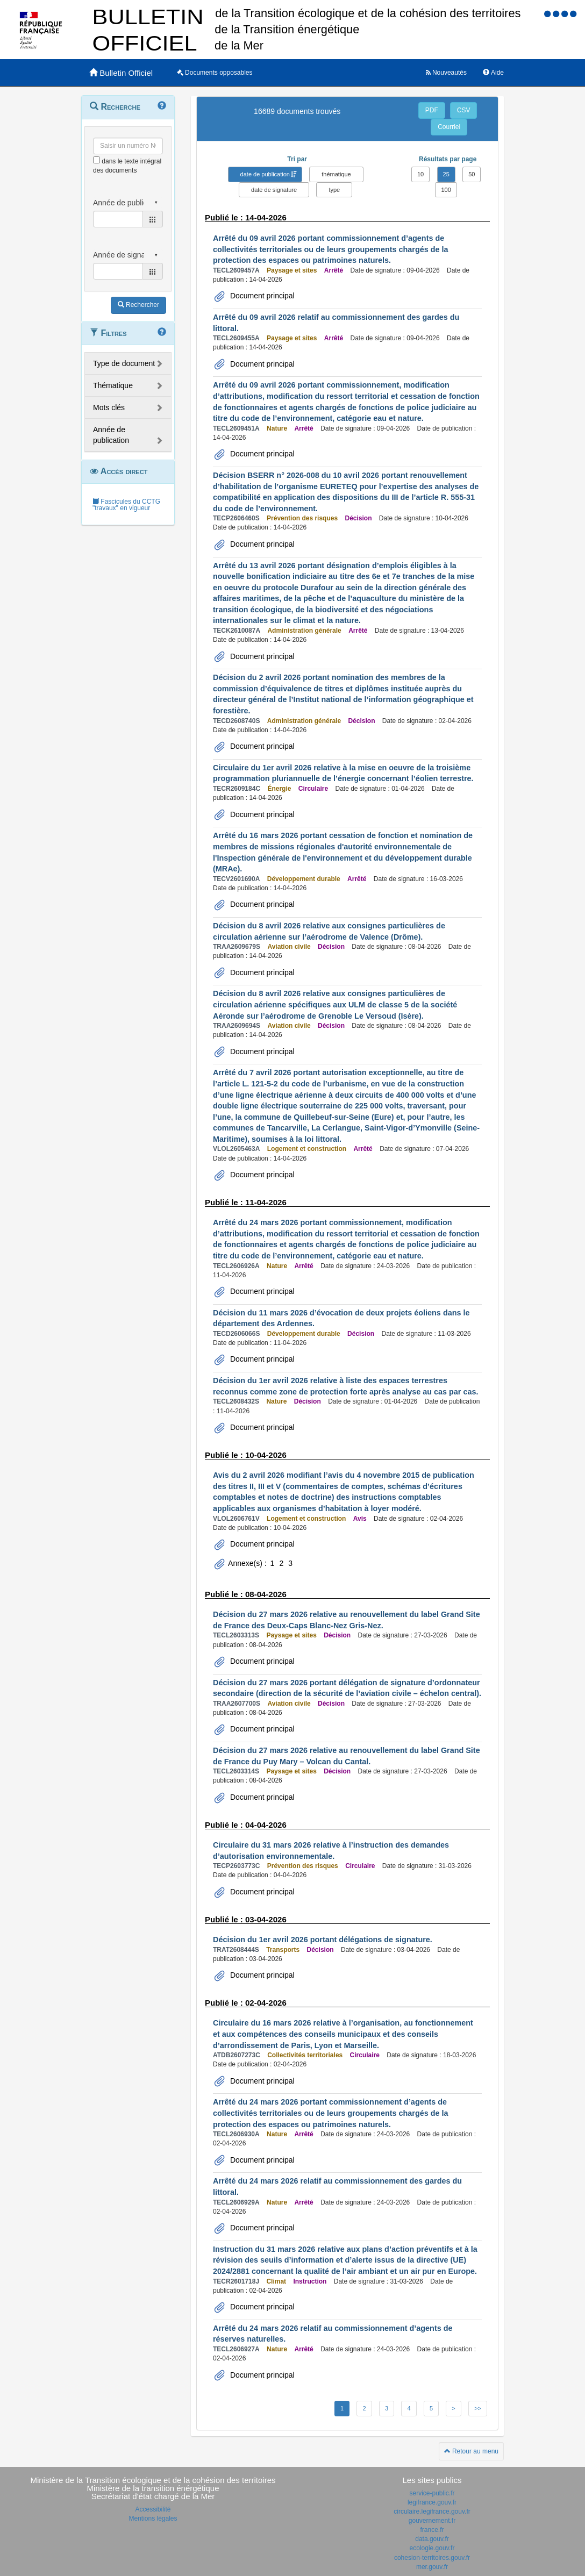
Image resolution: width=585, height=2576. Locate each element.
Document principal (261, 295)
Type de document (124, 363)
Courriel (449, 127)
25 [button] (446, 174)
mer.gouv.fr (432, 2567)
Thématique (113, 385)
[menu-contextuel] (96, 159)
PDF (431, 110)
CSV (463, 110)
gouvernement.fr (432, 2520)
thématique (336, 174)
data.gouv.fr (431, 2539)
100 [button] (446, 190)
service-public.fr (431, 2493)
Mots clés (109, 407)
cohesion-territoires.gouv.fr (432, 2557)
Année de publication (111, 435)
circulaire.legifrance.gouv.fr (432, 2511)
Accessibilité (152, 2509)
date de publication (265, 174)
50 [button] (471, 174)
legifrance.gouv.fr (432, 2502)
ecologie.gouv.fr (432, 2548)
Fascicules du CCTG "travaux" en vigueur (126, 505)
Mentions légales (153, 2518)
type (334, 190)
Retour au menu (471, 2451)
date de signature (274, 190)
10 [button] (420, 174)
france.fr (432, 2530)
